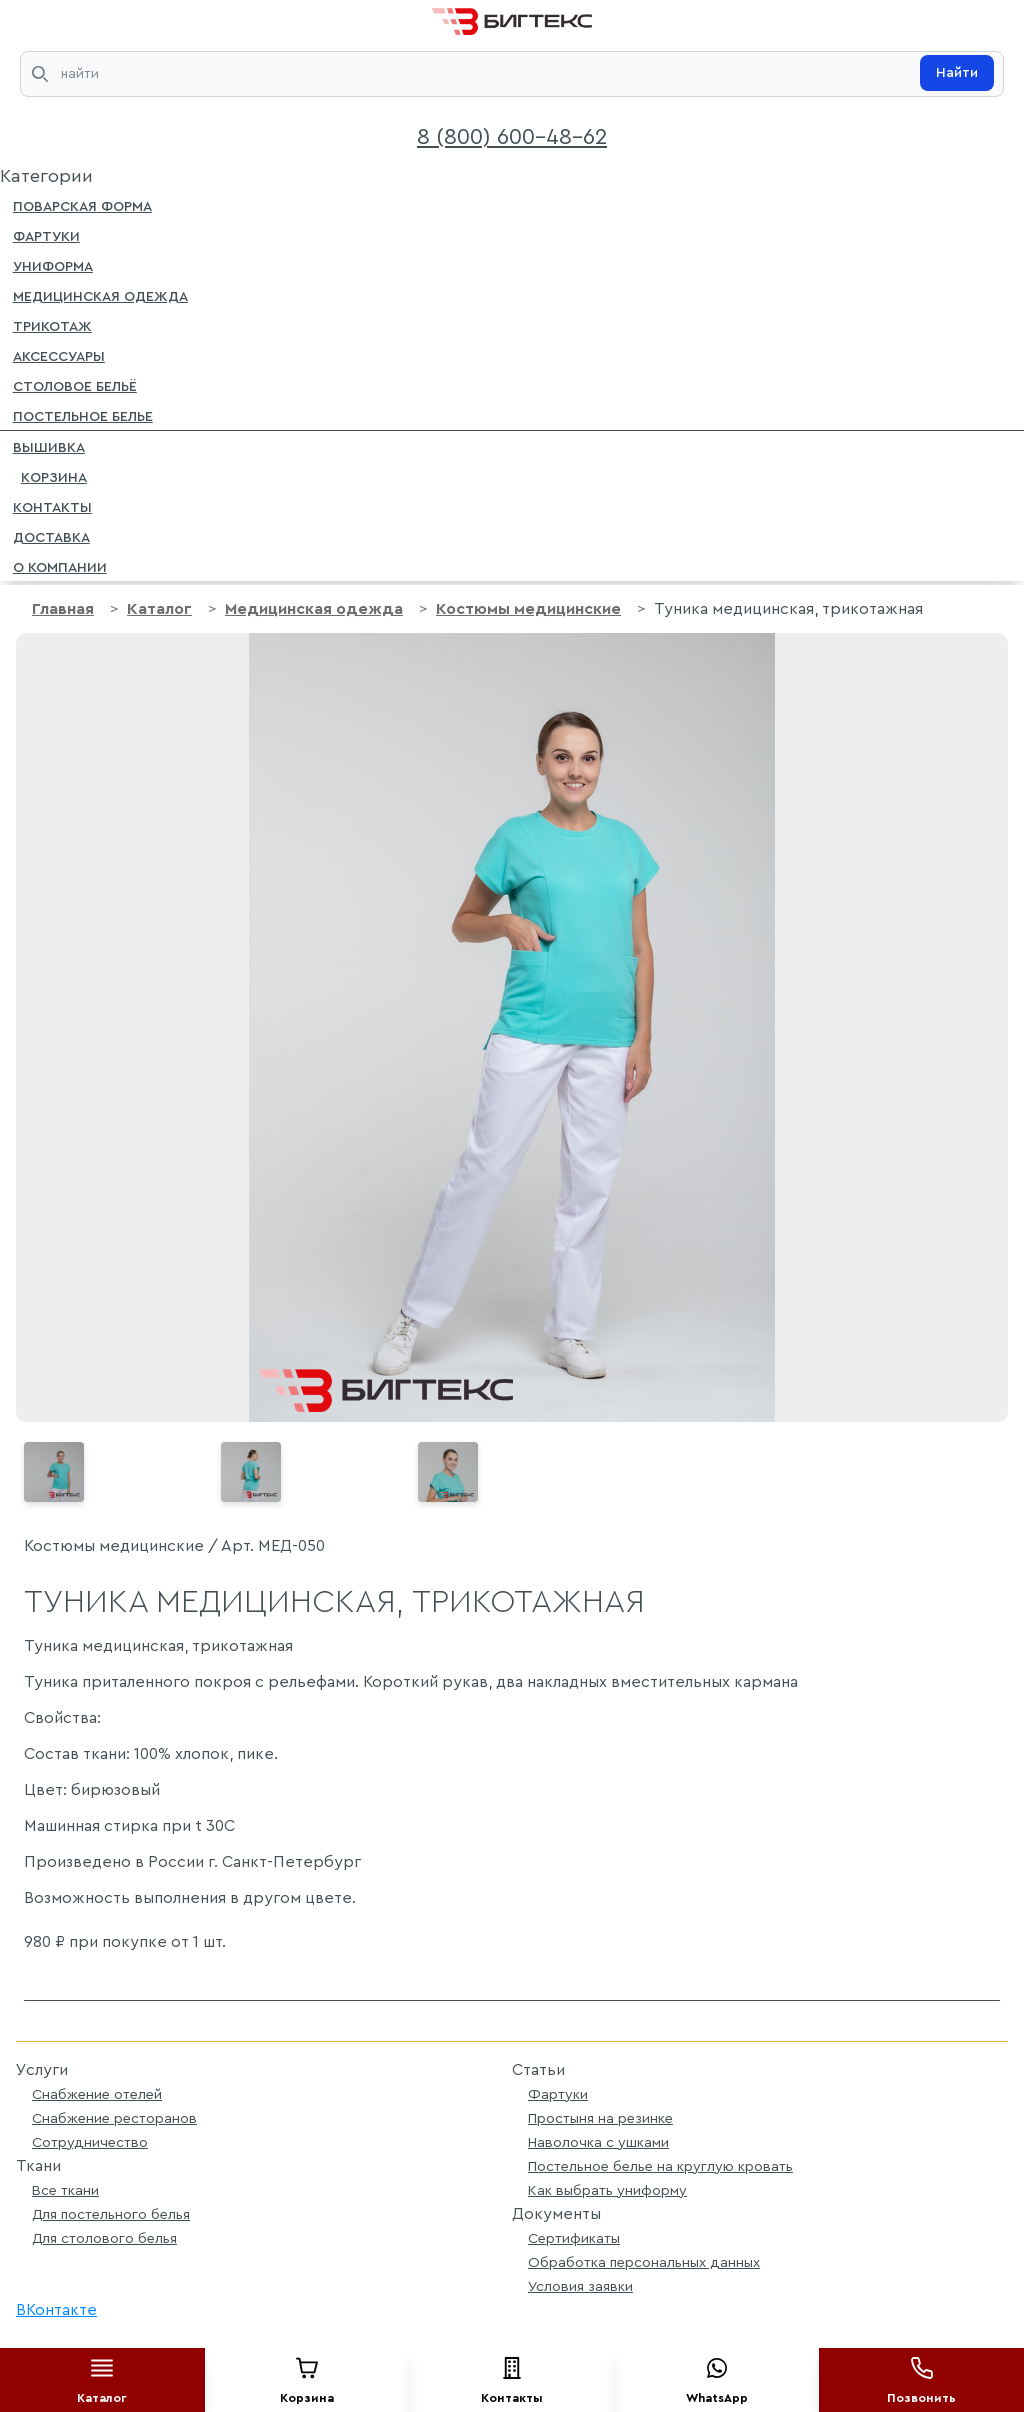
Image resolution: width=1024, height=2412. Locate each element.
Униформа (53, 265)
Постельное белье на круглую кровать (660, 2166)
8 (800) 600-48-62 (512, 137)
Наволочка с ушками (598, 2142)
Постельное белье (83, 415)
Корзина (50, 476)
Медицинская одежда (100, 295)
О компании (60, 566)
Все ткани (65, 2190)
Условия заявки (580, 2286)
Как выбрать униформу (607, 2190)
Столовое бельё (75, 385)
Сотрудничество (90, 2142)
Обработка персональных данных (644, 2262)
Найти (957, 73)
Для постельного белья (111, 2214)
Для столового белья (104, 2238)
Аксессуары (59, 355)
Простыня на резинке (600, 2118)
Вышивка (49, 446)
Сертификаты (574, 2238)
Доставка (51, 536)
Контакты (52, 506)
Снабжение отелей (97, 2094)
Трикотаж (52, 325)
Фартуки (46, 235)
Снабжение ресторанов (114, 2118)
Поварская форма (82, 205)
